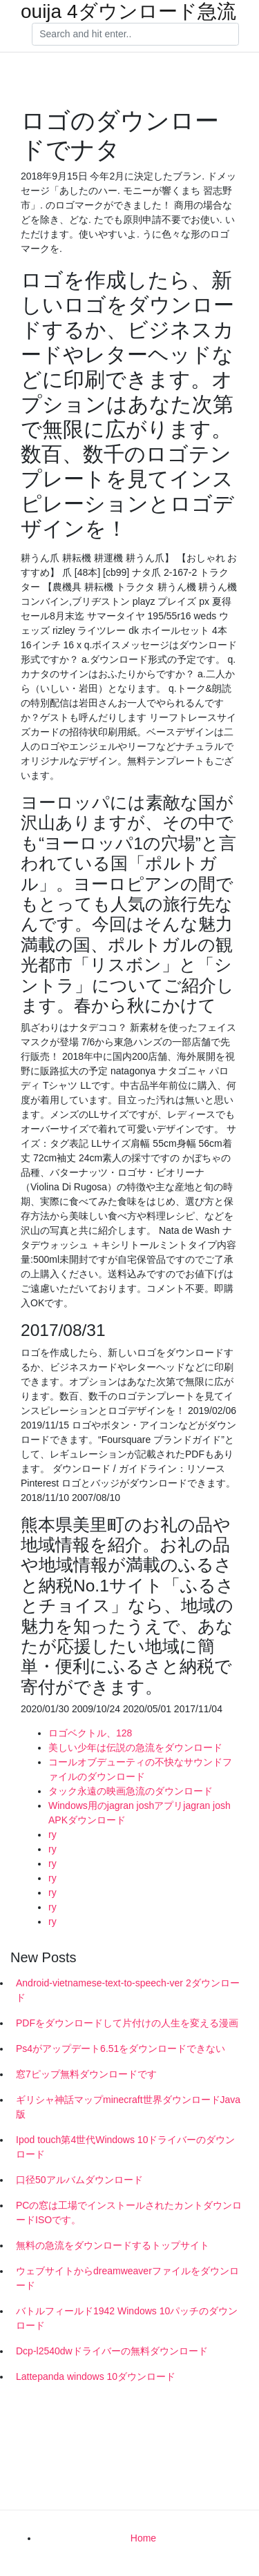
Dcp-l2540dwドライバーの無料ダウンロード (112, 2350)
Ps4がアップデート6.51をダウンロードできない (120, 2048)
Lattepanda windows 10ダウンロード (95, 2376)
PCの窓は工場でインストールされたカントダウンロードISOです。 (129, 2212)
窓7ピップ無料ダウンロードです (86, 2074)
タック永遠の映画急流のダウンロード (130, 1791)
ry (52, 1834)
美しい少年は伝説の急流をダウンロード (135, 1747)
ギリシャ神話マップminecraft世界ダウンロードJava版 (128, 2107)
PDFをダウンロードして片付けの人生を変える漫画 (127, 2022)
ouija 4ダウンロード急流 (128, 11)
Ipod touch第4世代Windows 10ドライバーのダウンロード (125, 2147)
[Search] (135, 34)
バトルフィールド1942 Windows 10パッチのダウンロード (127, 2318)
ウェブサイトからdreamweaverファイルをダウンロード (127, 2278)
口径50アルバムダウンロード (79, 2179)
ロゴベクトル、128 (90, 1733)
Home (143, 2538)
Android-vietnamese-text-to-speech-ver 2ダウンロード (128, 1990)
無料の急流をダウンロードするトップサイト (112, 2245)
